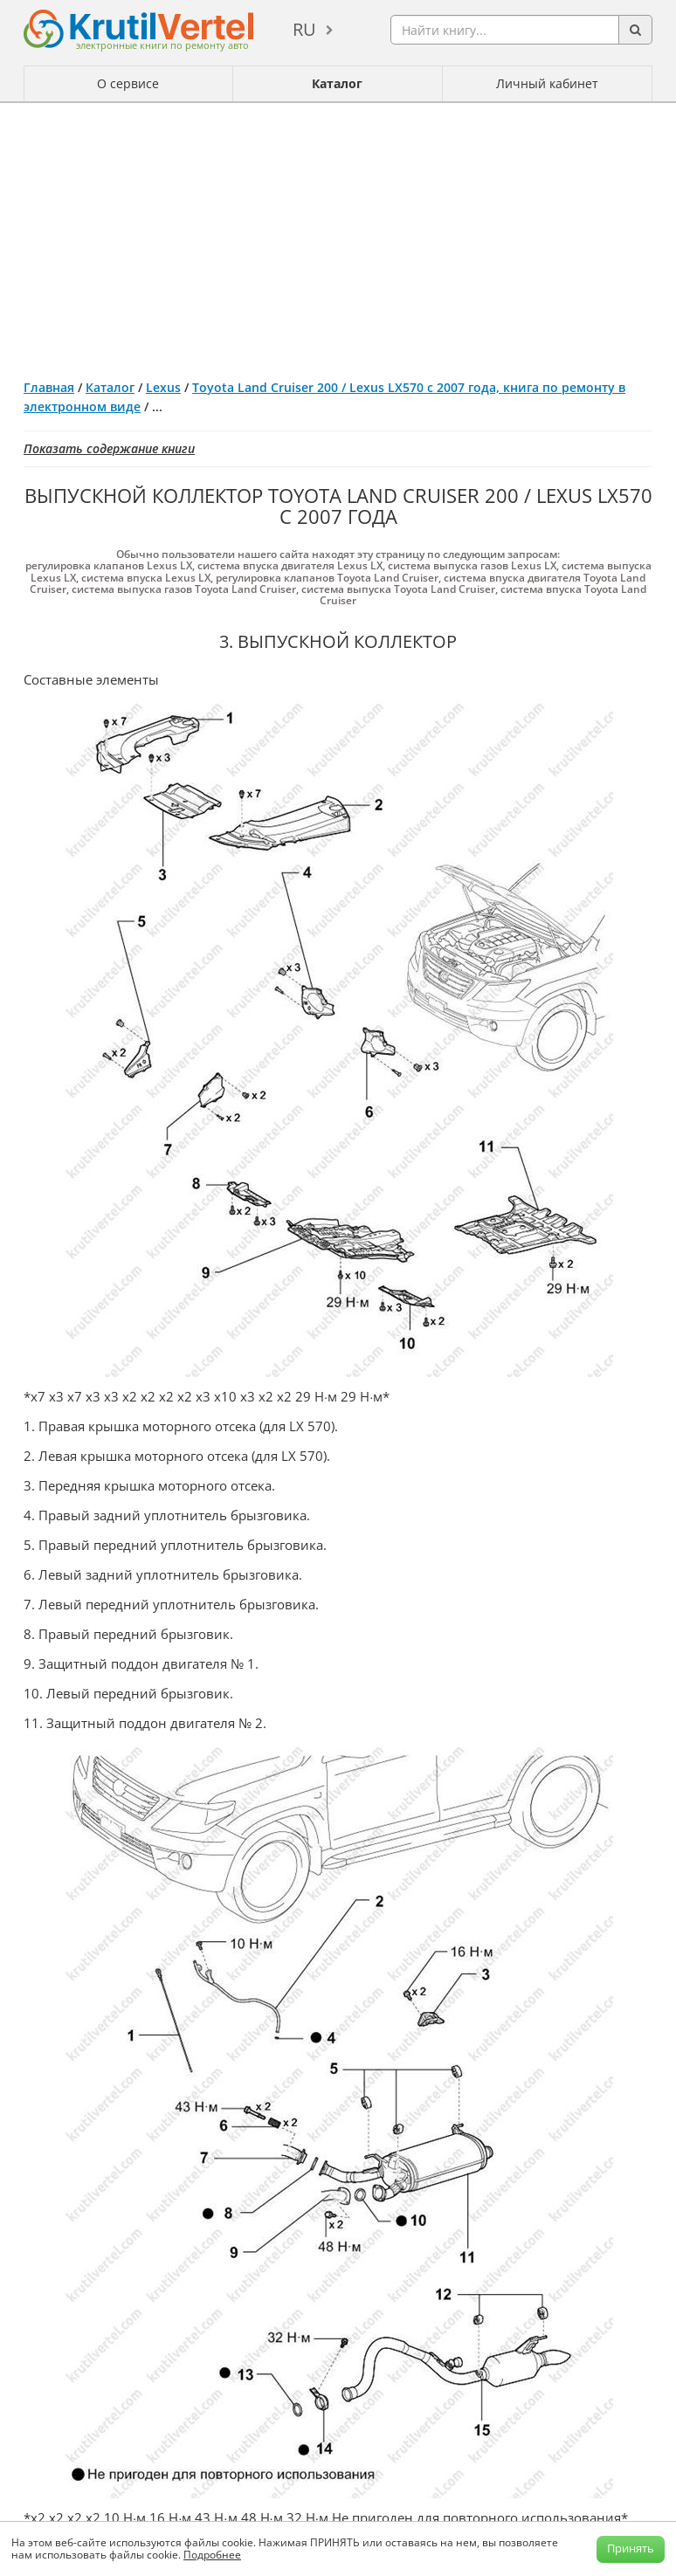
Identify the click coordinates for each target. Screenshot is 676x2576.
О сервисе (128, 83)
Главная (49, 387)
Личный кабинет (547, 83)
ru (304, 29)
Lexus (163, 387)
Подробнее (212, 2554)
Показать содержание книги (109, 448)
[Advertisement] (338, 234)
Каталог (337, 83)
